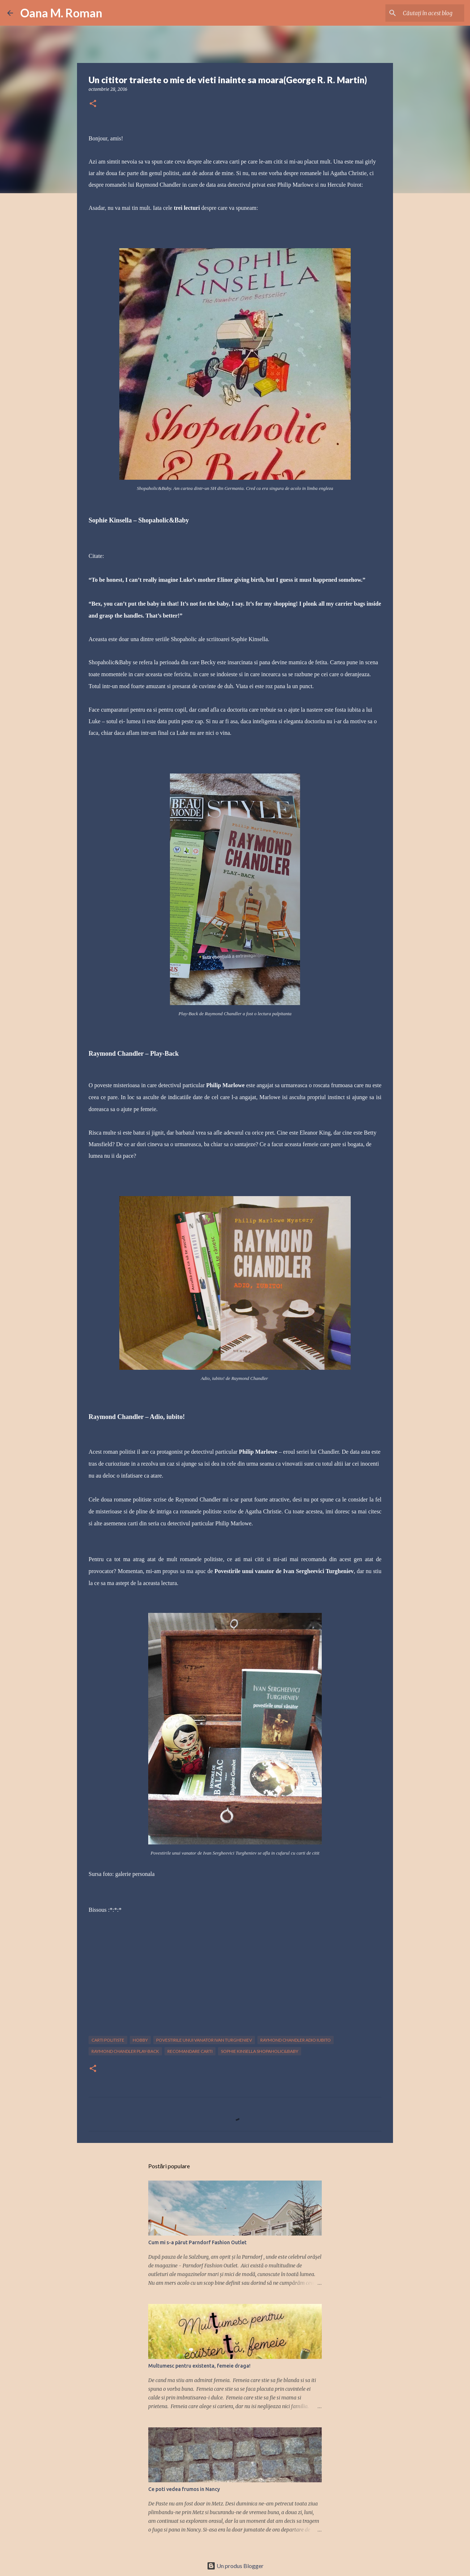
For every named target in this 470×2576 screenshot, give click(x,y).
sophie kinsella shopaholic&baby (259, 2051)
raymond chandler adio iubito (295, 2040)
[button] (93, 104)
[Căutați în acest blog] (426, 13)
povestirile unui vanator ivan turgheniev (204, 2040)
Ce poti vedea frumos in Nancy (184, 2489)
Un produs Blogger (235, 2565)
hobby (140, 2040)
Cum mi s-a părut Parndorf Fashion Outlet (197, 2242)
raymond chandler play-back (125, 2051)
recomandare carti (190, 2051)
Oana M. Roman (61, 13)
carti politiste (107, 2040)
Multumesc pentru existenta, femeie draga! (199, 2366)
